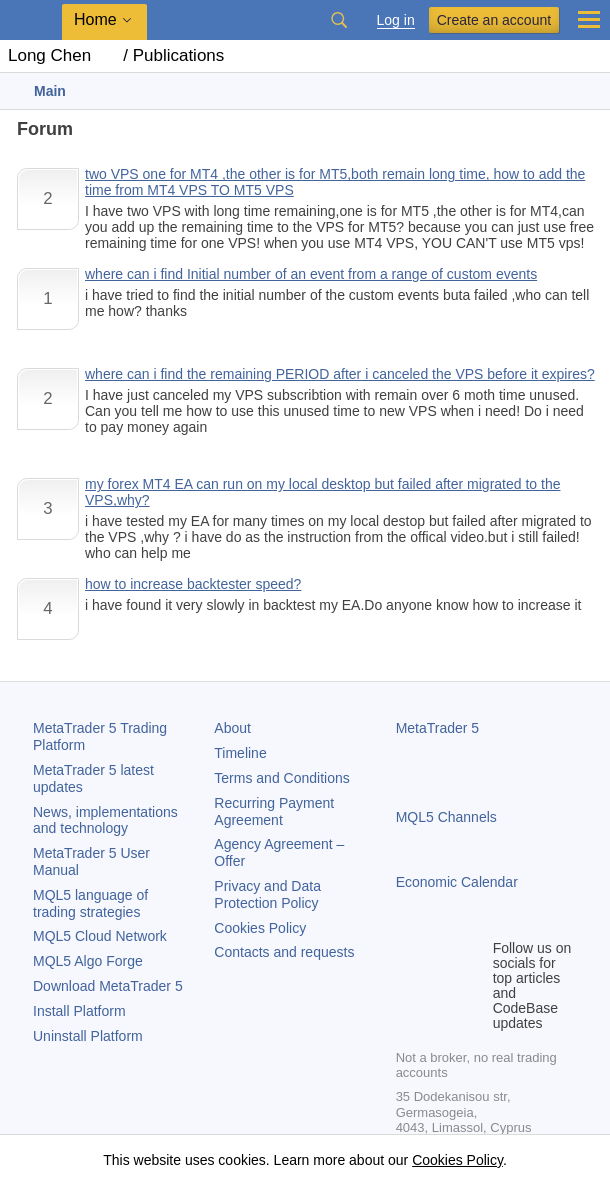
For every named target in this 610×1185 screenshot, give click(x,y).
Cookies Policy (260, 928)
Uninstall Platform (88, 1036)
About (232, 728)
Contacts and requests (284, 952)
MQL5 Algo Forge (88, 961)
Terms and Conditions (281, 778)
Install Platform (79, 1011)
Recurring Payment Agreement (274, 811)
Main (50, 91)
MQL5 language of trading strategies (90, 903)
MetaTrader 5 (438, 728)
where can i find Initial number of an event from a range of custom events (311, 274)
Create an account (494, 20)
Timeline (240, 753)
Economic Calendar (457, 882)
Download (108, 986)
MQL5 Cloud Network (100, 936)
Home (95, 19)
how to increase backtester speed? (193, 584)
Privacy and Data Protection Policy (267, 894)
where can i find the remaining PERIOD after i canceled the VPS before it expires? (340, 374)
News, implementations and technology (105, 820)
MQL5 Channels (446, 817)
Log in (396, 20)
